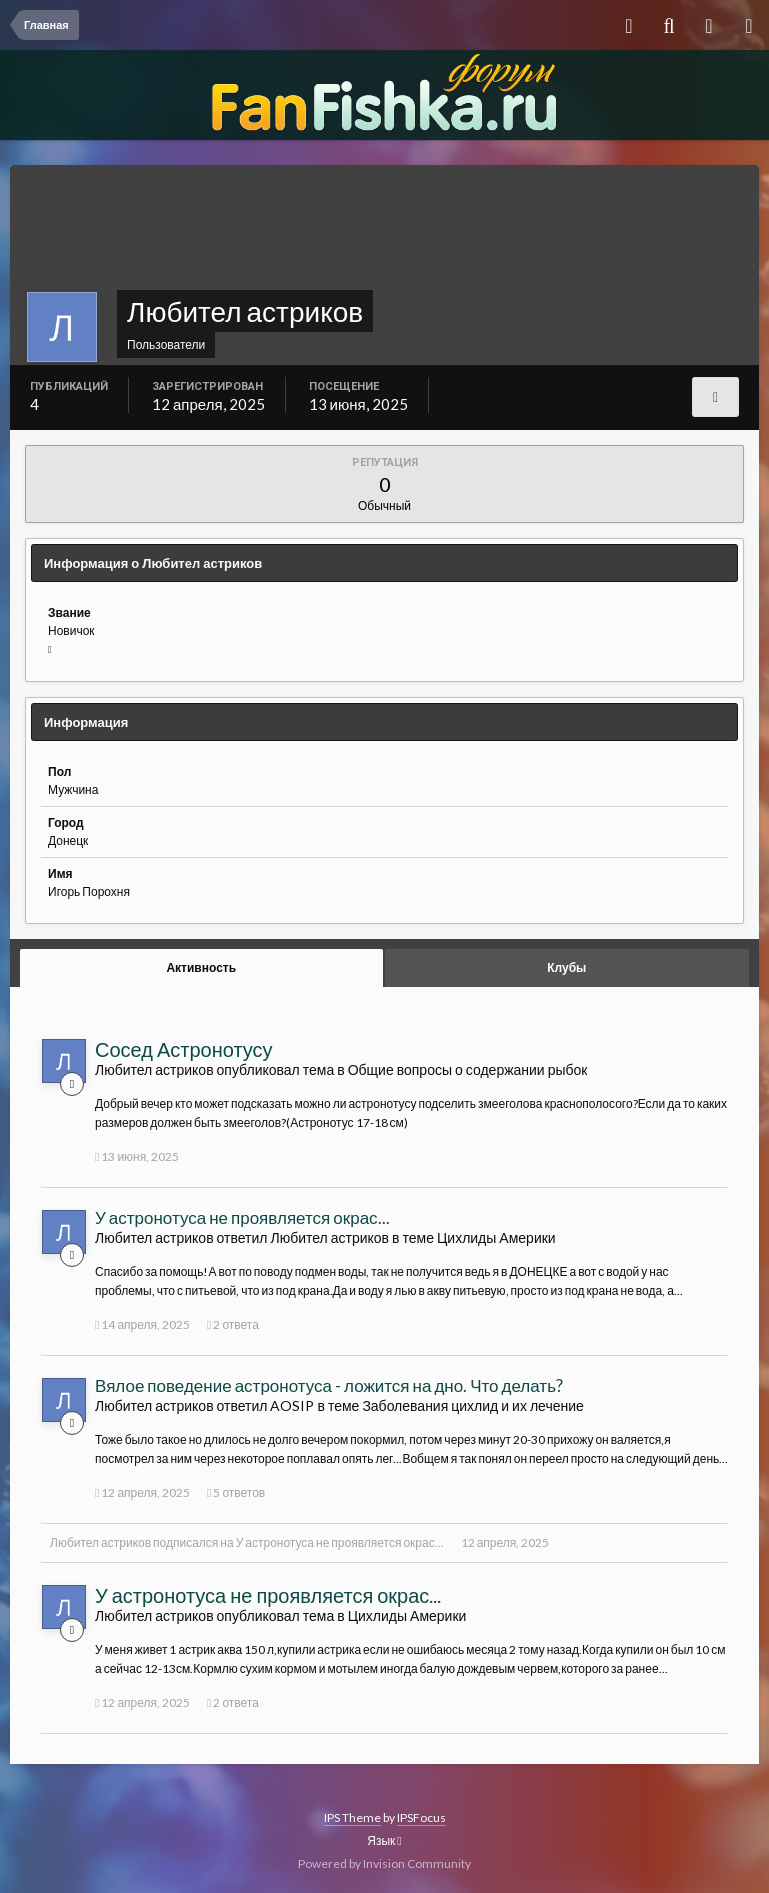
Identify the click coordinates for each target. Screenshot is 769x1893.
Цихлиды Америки (496, 1237)
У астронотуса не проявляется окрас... (242, 1217)
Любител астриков (100, 1542)
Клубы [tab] (566, 967)
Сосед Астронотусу (184, 1049)
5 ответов (236, 1492)
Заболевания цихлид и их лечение (472, 1405)
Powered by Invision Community (384, 1863)
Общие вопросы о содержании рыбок (468, 1069)
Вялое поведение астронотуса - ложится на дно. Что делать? (329, 1385)
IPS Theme (352, 1817)
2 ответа (233, 1324)
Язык (384, 1840)
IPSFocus (421, 1817)
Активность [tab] (201, 967)
